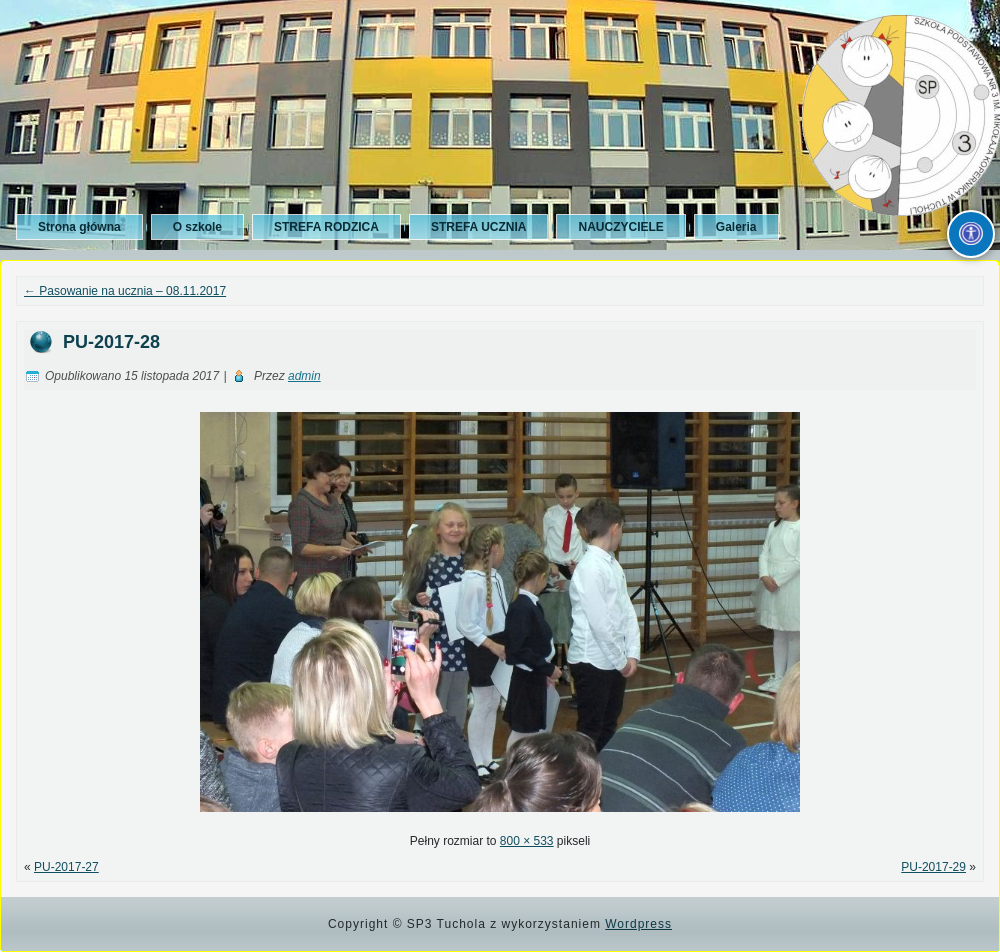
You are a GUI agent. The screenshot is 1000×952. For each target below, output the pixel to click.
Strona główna (79, 227)
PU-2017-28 (111, 342)
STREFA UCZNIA (479, 227)
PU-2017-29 (933, 867)
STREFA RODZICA (326, 227)
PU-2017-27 (66, 867)
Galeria (736, 227)
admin (304, 376)
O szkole (197, 227)
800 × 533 (527, 841)
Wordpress (638, 924)
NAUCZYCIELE (620, 227)
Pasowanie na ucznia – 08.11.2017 (125, 291)
